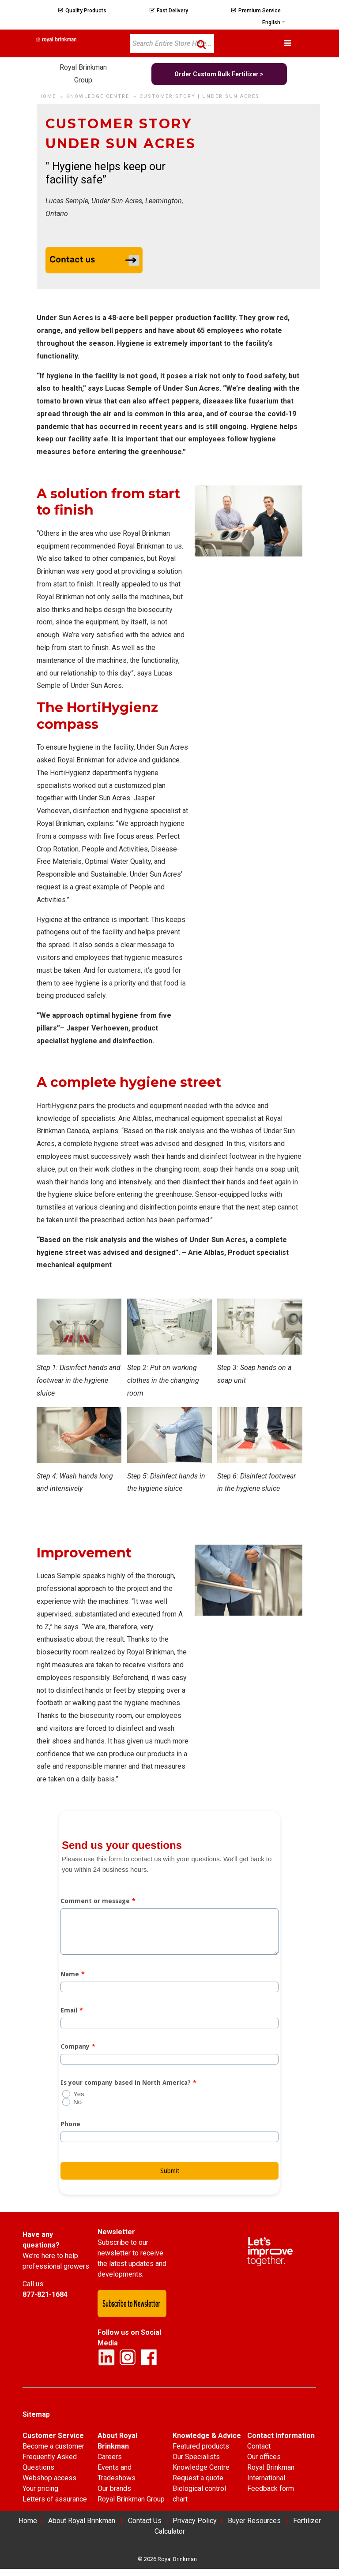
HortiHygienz (71, 773)
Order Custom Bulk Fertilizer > (219, 74)
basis (106, 1779)
